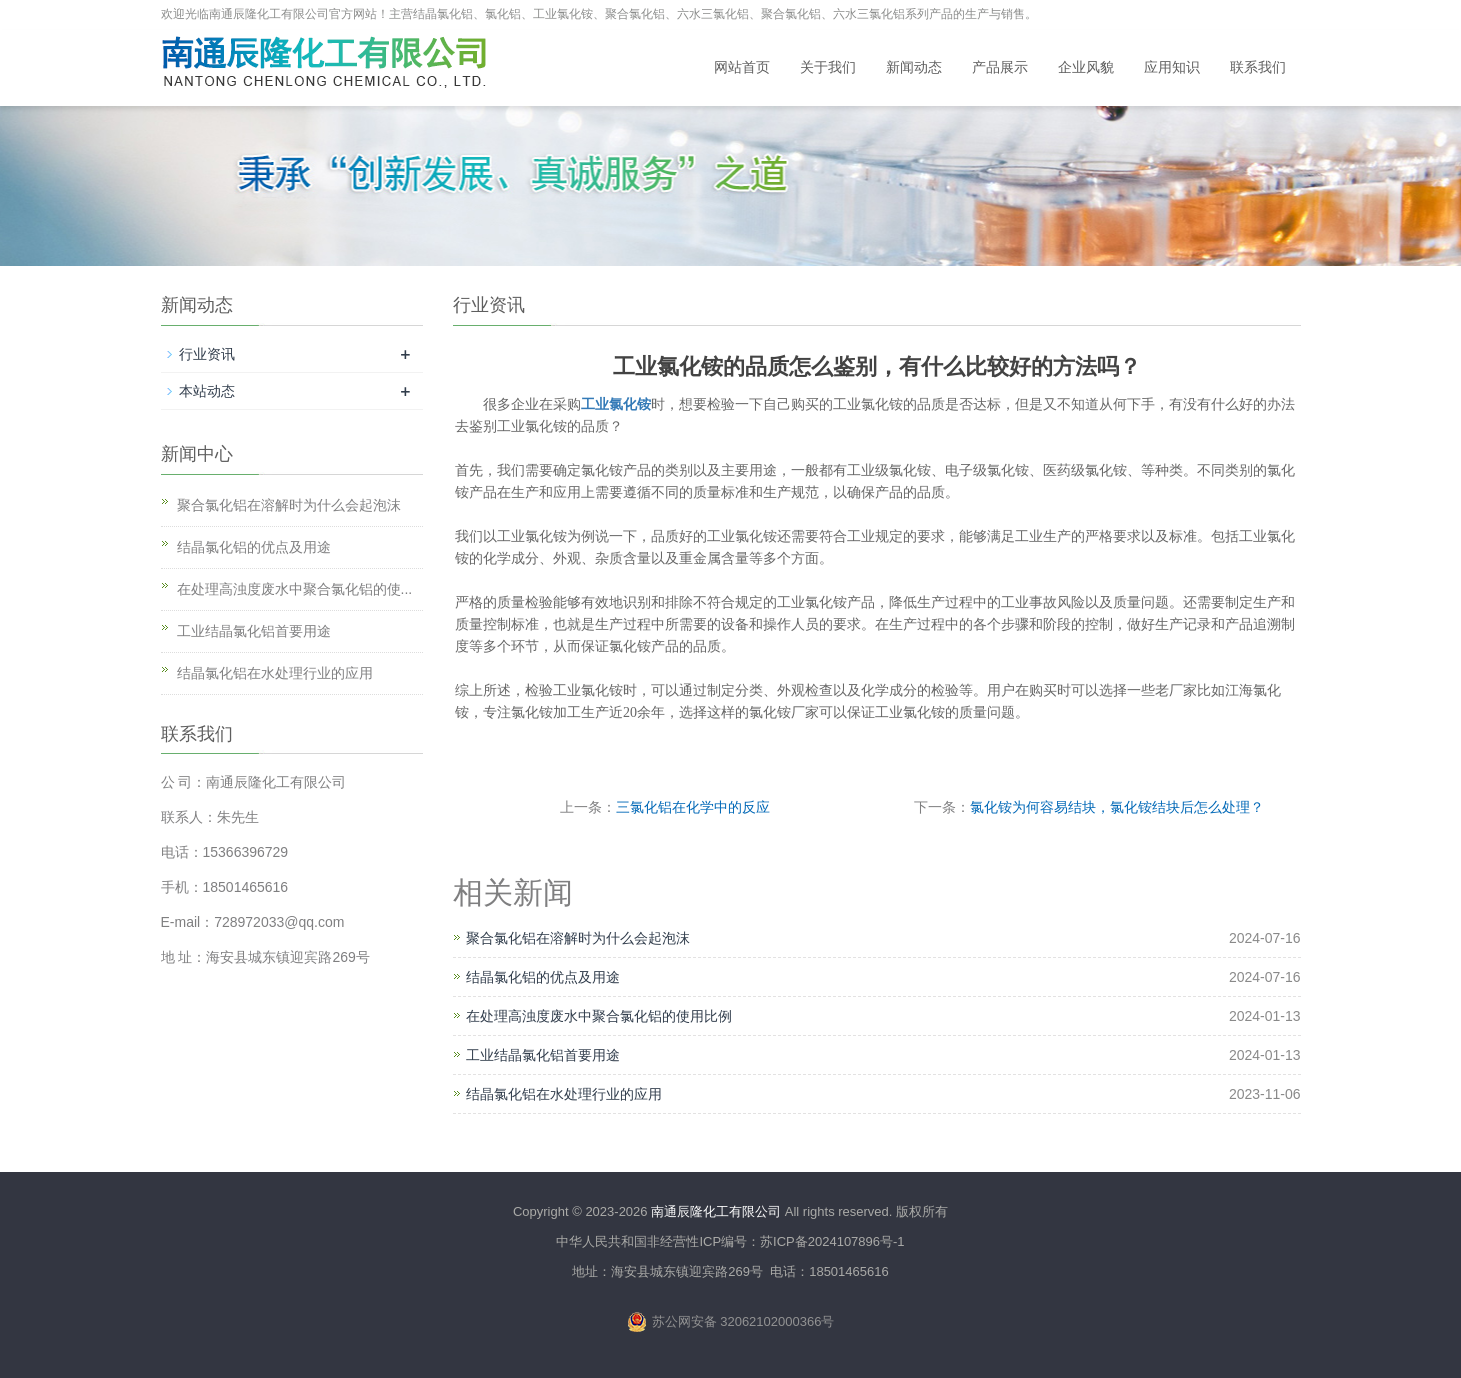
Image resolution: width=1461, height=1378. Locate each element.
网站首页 (742, 67)
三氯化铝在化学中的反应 (693, 807)
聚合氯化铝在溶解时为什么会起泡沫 (578, 938)
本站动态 (207, 391)
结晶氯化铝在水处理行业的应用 (564, 1094)
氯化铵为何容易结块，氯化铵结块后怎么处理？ (1117, 807)
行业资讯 (207, 354)
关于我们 (828, 67)
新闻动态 (914, 67)
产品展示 (1000, 67)
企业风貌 (1086, 67)
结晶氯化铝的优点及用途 (543, 977)
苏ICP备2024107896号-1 (832, 1241)
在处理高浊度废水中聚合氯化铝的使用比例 (599, 1016)
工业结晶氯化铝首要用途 (543, 1055)
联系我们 (1258, 67)
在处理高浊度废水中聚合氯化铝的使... (295, 589)
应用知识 (1172, 67)
